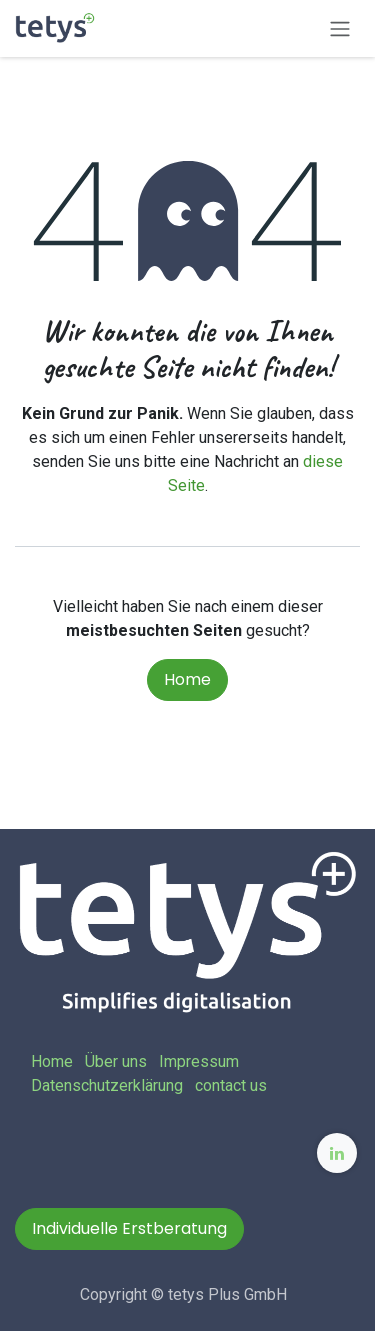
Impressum (199, 1061)
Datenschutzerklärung (107, 1085)
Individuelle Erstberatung (129, 1228)
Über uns (116, 1061)
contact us (231, 1085)
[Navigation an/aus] (340, 28)
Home (187, 679)
